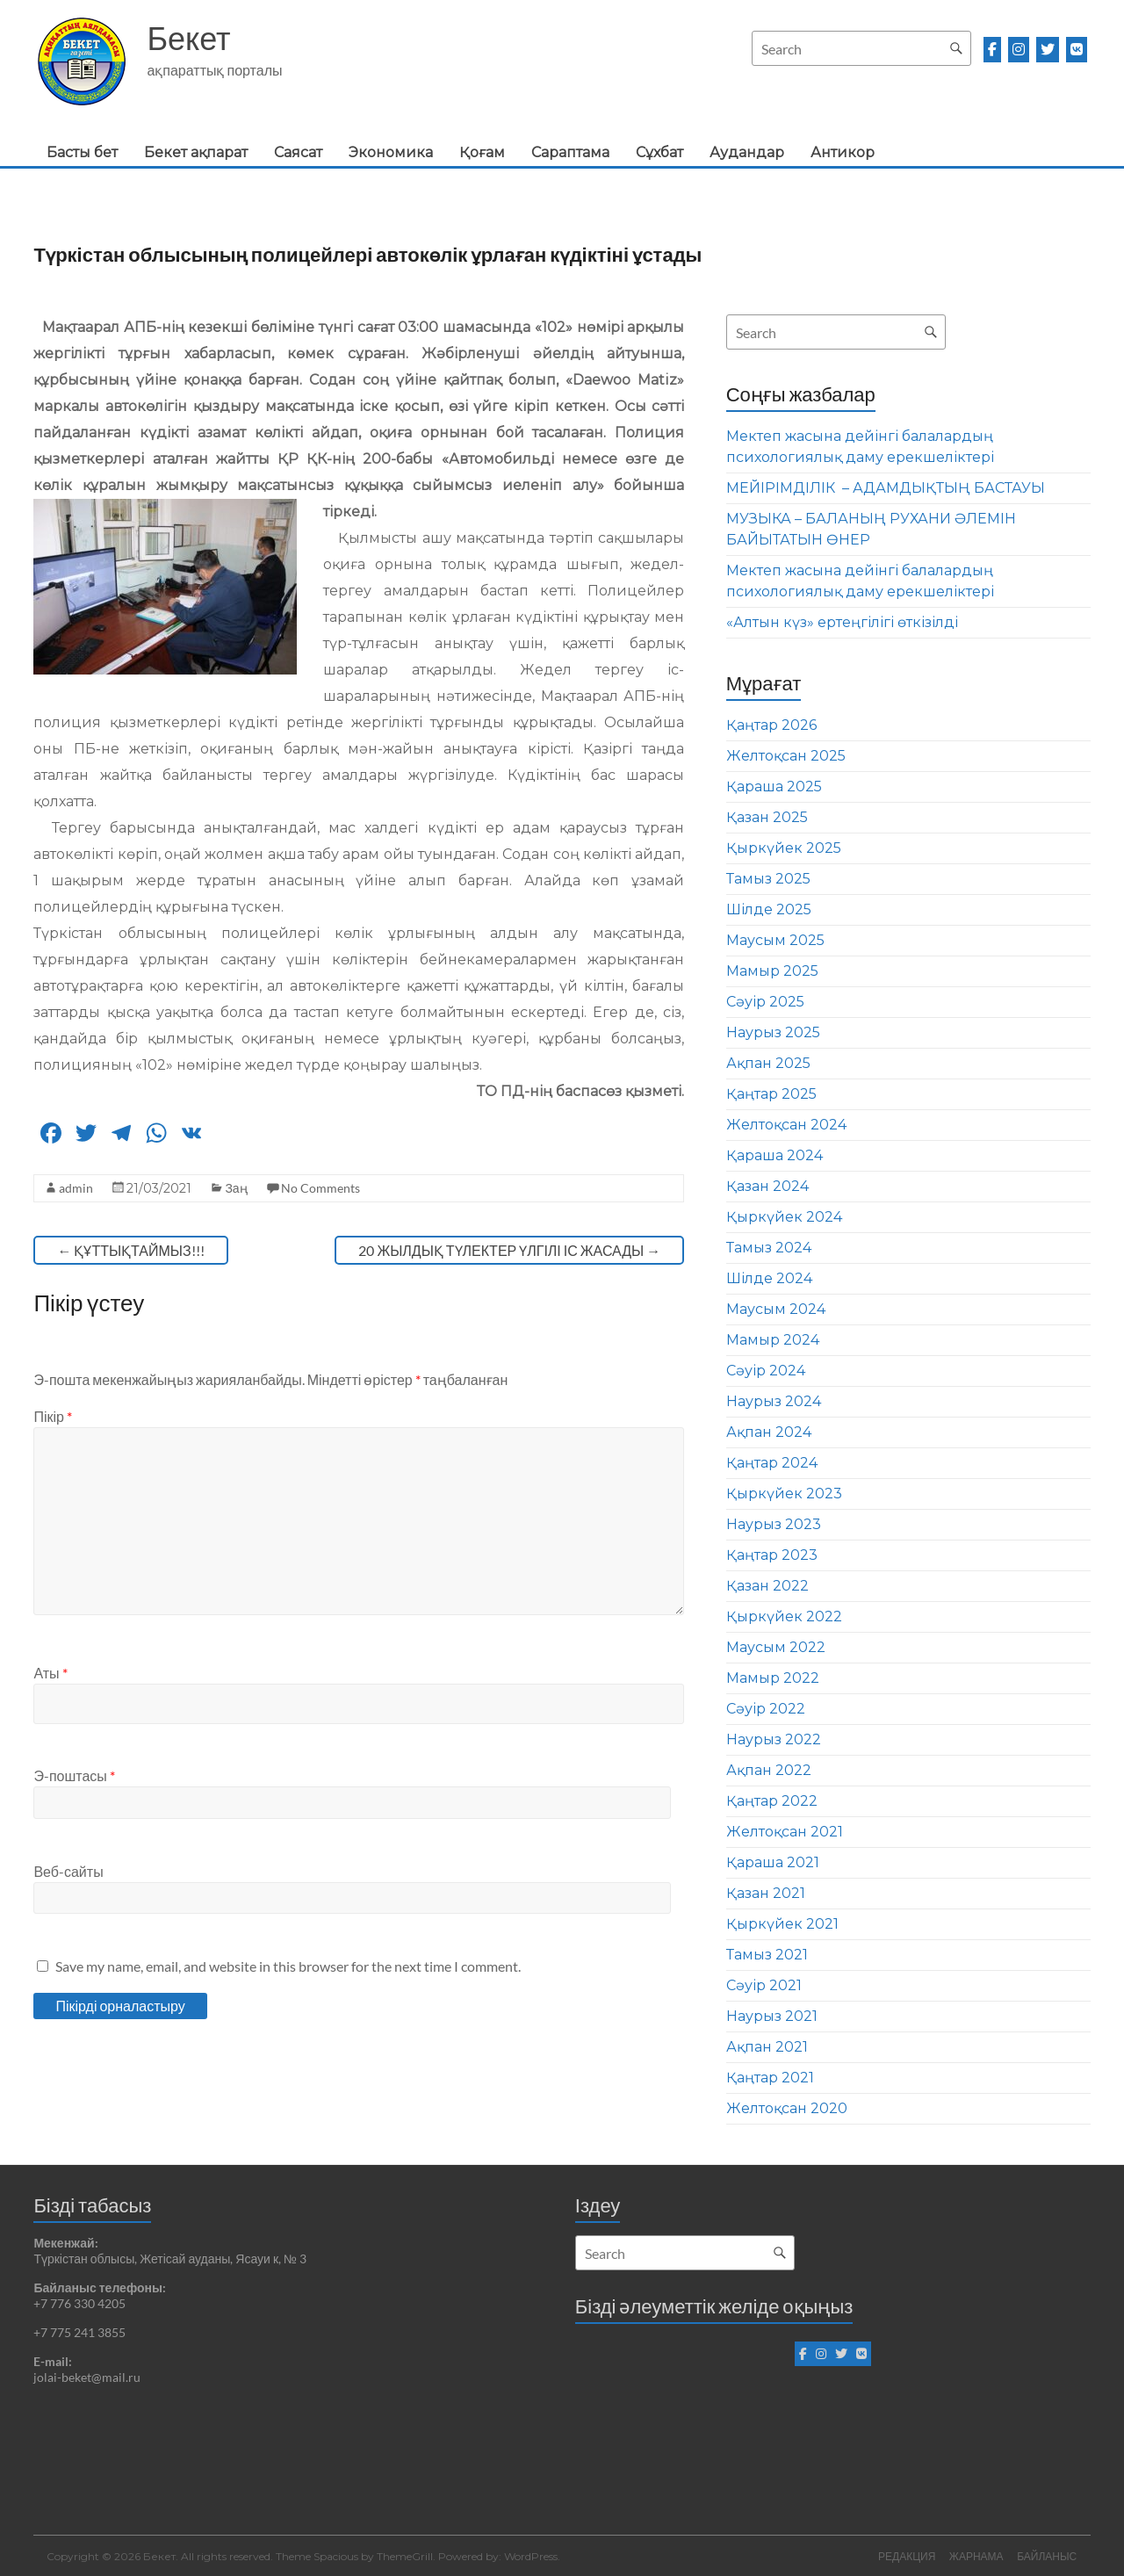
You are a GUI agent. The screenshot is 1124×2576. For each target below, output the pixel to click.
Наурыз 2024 (773, 1401)
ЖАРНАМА (976, 2556)
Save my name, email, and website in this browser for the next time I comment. (288, 1966)
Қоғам (482, 152)
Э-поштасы (73, 1775)
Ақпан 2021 (767, 2046)
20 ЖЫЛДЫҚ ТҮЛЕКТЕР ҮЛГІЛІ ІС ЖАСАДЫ (509, 1250)
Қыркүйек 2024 (784, 1217)
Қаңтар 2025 (771, 1094)
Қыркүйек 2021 (782, 1924)
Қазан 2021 (765, 1893)
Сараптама (570, 152)
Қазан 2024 (767, 1186)
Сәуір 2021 (764, 1985)
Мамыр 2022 (772, 1678)
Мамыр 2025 (772, 971)
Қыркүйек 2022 (784, 1616)
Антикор (843, 152)
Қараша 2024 (774, 1155)
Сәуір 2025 (765, 1001)
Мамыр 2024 (772, 1339)
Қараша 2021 (772, 1862)
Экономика (391, 152)
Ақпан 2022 (768, 1770)
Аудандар (747, 152)
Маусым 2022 (775, 1647)
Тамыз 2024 (768, 1247)
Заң (236, 1187)
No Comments (320, 1187)
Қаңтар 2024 (772, 1462)
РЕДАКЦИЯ (905, 2556)
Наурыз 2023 (773, 1524)
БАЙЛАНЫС (1047, 2556)
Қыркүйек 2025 (783, 848)
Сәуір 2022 (765, 1708)
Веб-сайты (68, 1871)
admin (76, 1187)
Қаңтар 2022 (772, 1801)
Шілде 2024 (769, 1278)
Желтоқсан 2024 (786, 1124)
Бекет (188, 37)
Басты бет (82, 152)
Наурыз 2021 (772, 2016)
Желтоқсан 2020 (786, 2108)
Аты (50, 1672)
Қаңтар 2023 (772, 1555)
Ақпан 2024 (768, 1432)
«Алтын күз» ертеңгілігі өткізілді (842, 622)
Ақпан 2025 (768, 1063)
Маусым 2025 (775, 940)
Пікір (52, 1416)
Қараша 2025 (774, 786)
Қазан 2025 (767, 817)
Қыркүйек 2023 (784, 1493)
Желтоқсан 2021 (784, 1831)
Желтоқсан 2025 (786, 755)
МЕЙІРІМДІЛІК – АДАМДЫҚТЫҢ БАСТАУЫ (885, 488)
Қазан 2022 (767, 1585)
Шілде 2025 (768, 909)
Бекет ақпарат (196, 152)
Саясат (298, 152)
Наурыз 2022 (773, 1739)
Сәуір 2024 (765, 1370)
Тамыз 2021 (767, 1954)
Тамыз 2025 (768, 878)
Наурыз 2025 (773, 1032)
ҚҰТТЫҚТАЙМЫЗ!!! (130, 1250)
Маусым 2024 (775, 1309)
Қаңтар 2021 (770, 2077)
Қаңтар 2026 (771, 725)
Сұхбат (659, 152)
